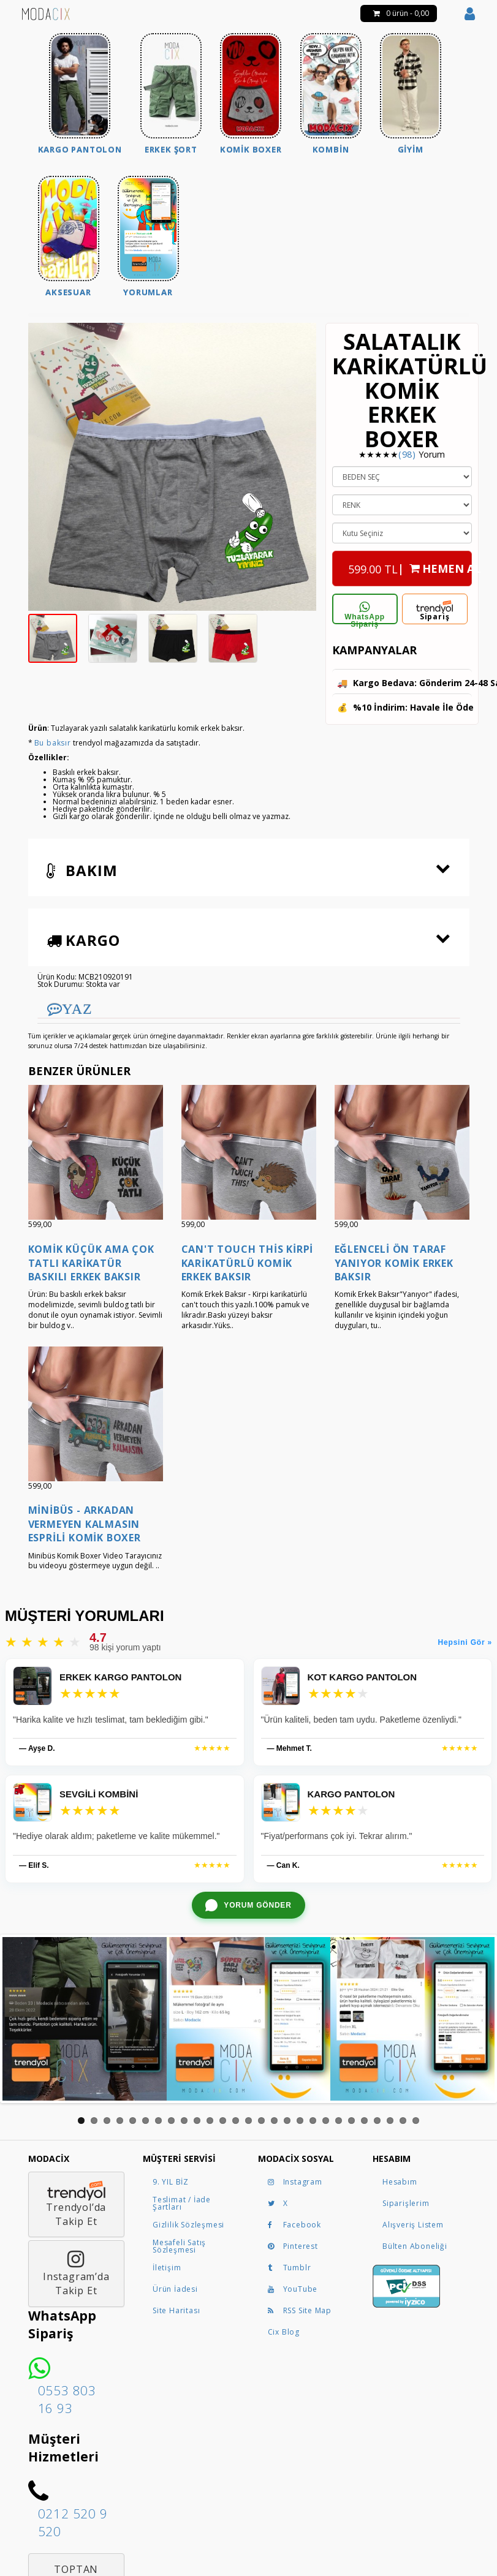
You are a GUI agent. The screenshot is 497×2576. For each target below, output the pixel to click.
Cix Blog (284, 2332)
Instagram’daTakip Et (76, 2273)
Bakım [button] (82, 870)
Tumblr (289, 2267)
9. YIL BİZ (171, 2182)
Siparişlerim (406, 2203)
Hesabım (399, 2182)
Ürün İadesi (175, 2289)
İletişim (167, 2267)
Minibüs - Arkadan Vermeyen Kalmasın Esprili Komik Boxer (84, 1523)
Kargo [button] (83, 940)
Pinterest (293, 2246)
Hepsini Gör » (465, 1642)
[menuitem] (80, 95)
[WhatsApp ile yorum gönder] (248, 1905)
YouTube (293, 2289)
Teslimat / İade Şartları (182, 2203)
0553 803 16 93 (67, 2399)
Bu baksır (52, 743)
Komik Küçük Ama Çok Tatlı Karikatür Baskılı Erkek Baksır (91, 1262)
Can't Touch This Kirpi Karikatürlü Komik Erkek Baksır (247, 1262)
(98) (407, 454)
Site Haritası (176, 2310)
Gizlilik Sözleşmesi (188, 2224)
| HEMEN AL (410, 565)
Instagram (295, 2182)
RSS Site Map (300, 2310)
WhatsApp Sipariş (364, 612)
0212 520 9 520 (73, 2522)
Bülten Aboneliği (414, 2246)
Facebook (294, 2224)
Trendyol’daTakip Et (76, 2204)
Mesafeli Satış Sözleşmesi (179, 2246)
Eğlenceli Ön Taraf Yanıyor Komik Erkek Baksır (394, 1262)
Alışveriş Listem (413, 2224)
